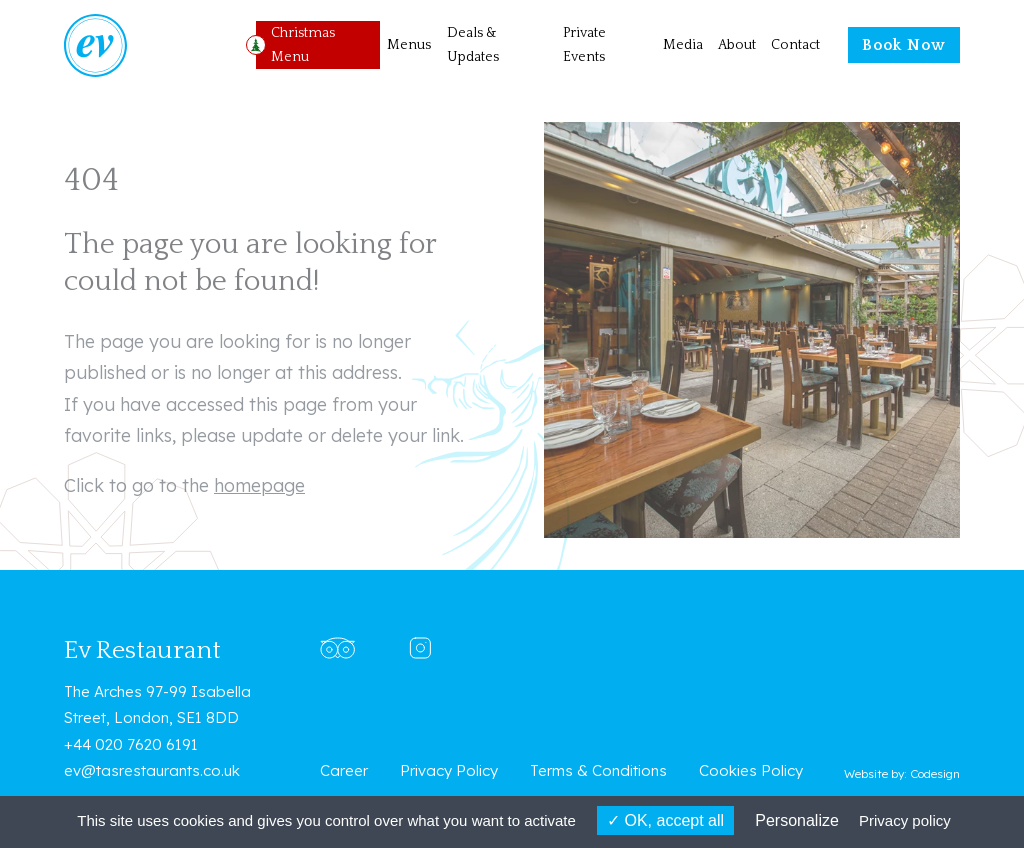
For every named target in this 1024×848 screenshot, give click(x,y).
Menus (409, 45)
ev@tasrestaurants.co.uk (152, 770)
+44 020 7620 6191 (131, 744)
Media (683, 45)
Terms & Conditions (598, 770)
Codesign (935, 773)
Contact (795, 45)
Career (344, 770)
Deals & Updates (473, 45)
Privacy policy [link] (905, 820)
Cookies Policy (751, 770)
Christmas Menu (303, 45)
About (737, 45)
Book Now (904, 45)
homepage (259, 485)
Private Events (584, 45)
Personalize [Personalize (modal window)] (797, 820)
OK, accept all (665, 820)
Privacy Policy (449, 770)
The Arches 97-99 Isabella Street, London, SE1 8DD (157, 704)
